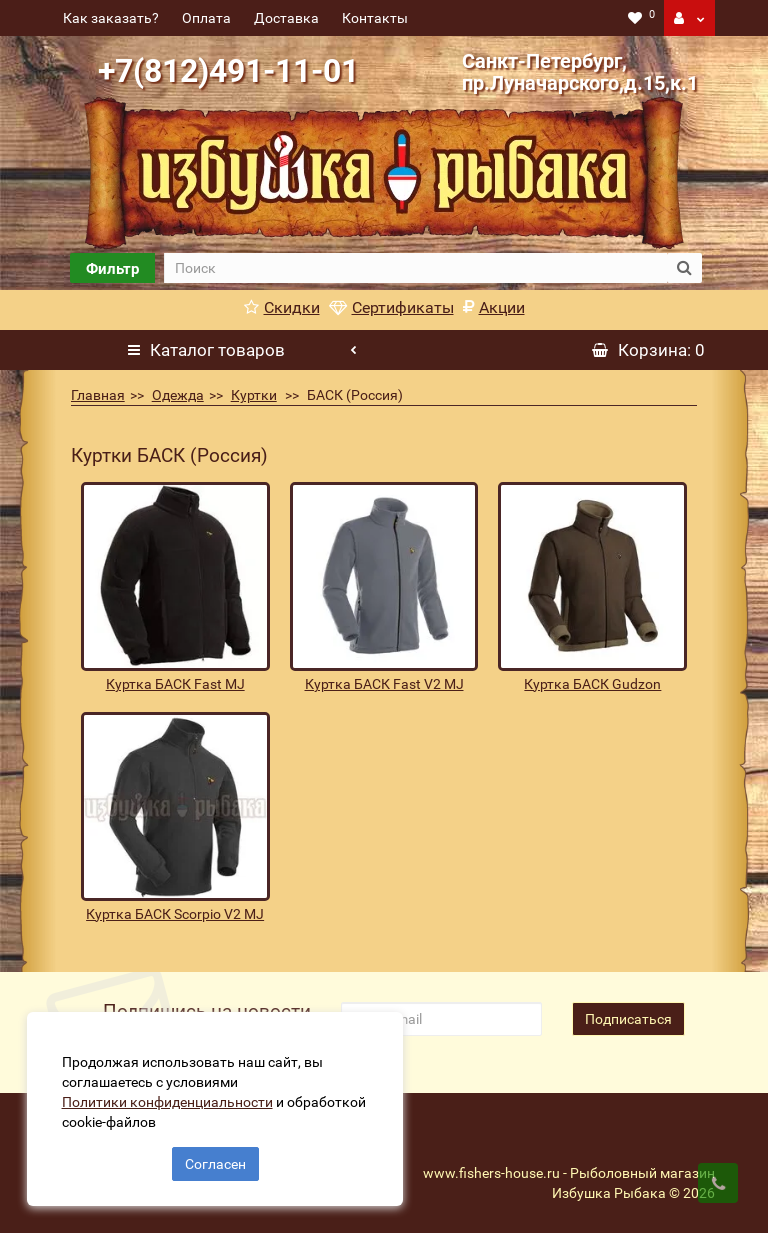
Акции (494, 307)
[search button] (684, 268)
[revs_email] (441, 1019)
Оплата (206, 18)
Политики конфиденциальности (170, 1099)
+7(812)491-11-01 (228, 71)
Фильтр (112, 269)
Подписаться (628, 1019)
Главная (98, 395)
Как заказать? (111, 18)
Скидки (282, 307)
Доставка (286, 18)
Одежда (178, 395)
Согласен (215, 1161)
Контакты (375, 18)
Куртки (254, 395)
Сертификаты (391, 307)
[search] (415, 268)
